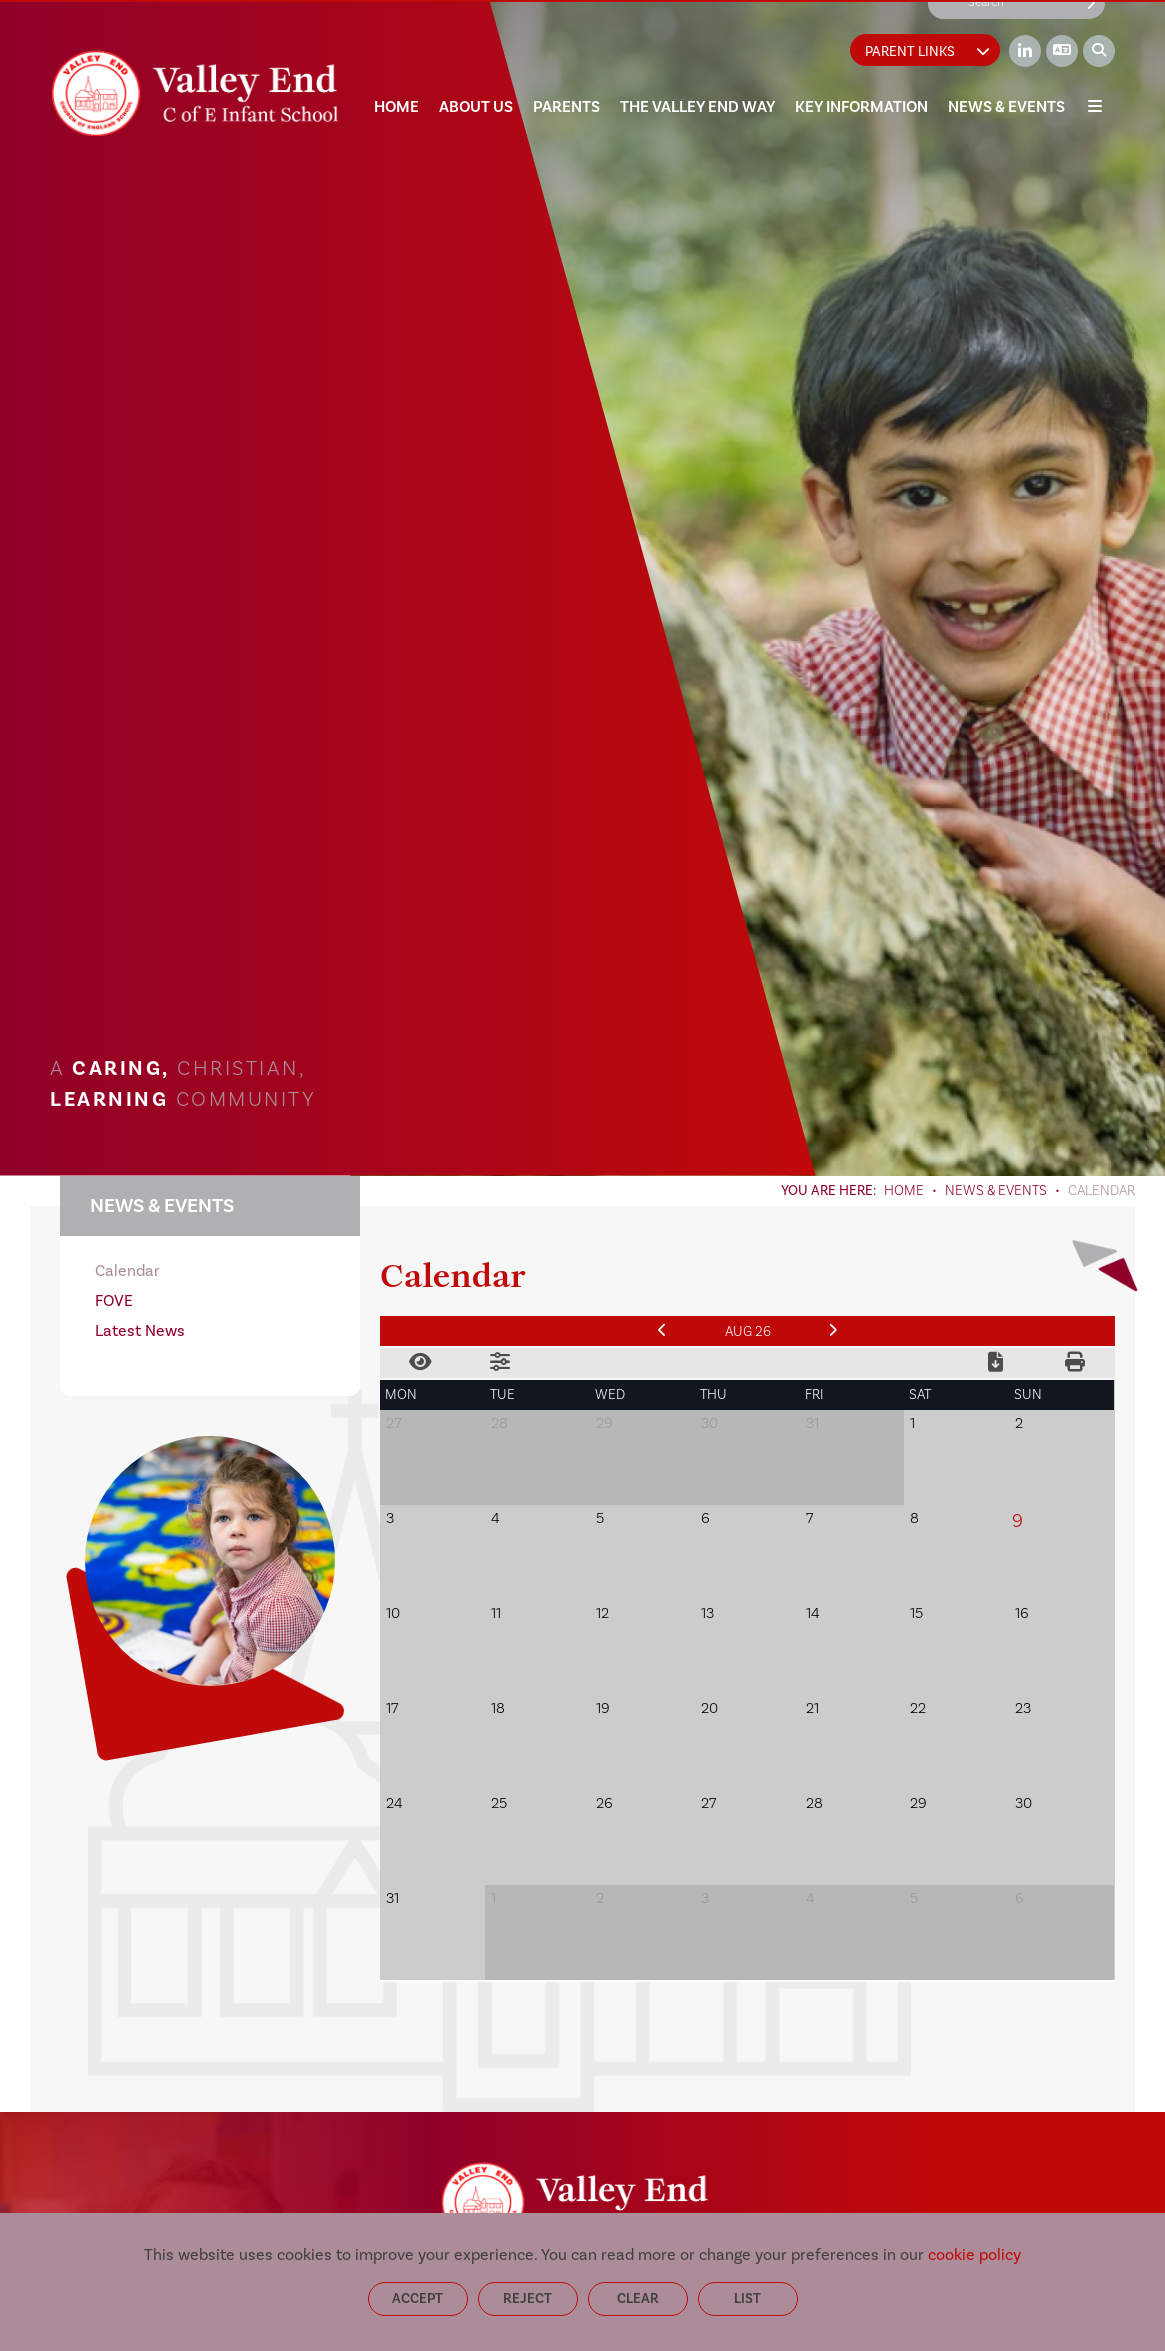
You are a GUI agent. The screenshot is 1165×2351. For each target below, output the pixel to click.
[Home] (194, 93)
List (747, 2298)
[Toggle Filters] (500, 1363)
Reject (527, 2298)
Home (904, 1191)
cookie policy (974, 2254)
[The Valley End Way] (697, 60)
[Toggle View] (420, 1363)
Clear (638, 2298)
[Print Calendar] (1075, 1363)
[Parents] (566, 60)
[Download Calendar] (995, 1363)
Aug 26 (748, 1332)
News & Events (996, 1191)
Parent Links (927, 51)
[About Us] (476, 60)
